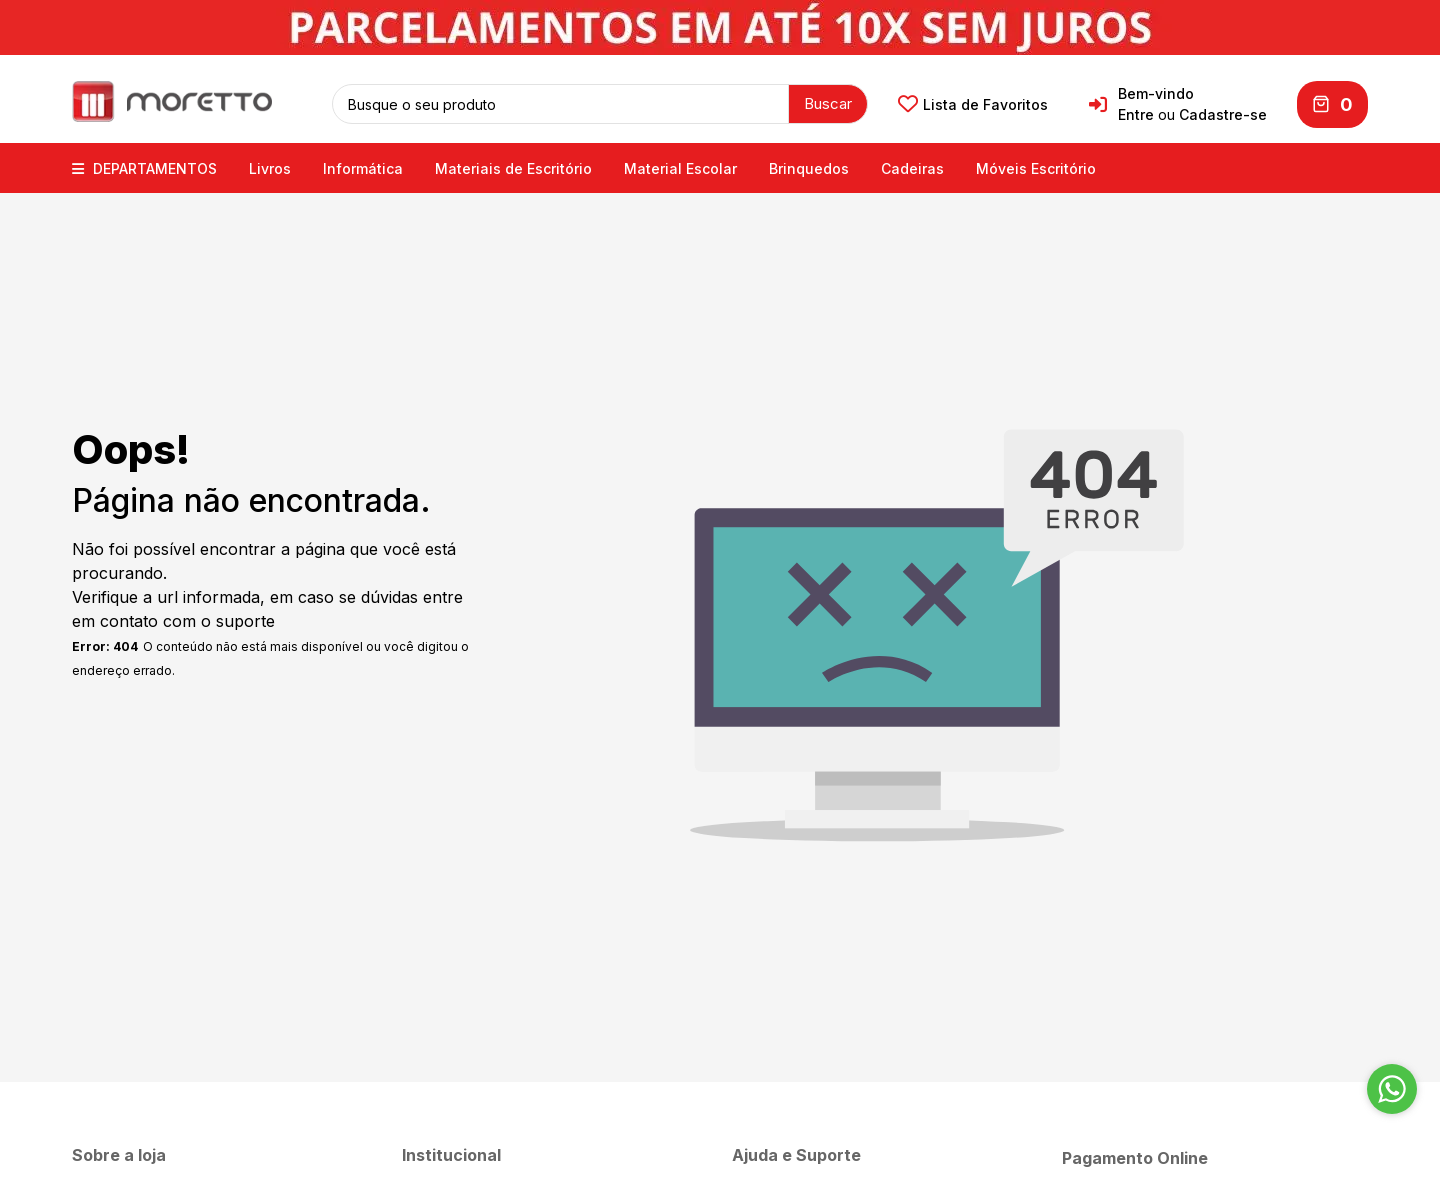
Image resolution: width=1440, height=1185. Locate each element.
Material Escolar (680, 167)
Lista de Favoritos (973, 104)
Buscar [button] (828, 102)
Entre (1136, 114)
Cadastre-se (1223, 114)
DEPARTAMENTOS (144, 167)
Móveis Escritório (1036, 167)
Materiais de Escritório (513, 167)
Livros (270, 167)
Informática (363, 167)
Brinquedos (809, 167)
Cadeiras (912, 167)
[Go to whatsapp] (1392, 1089)
